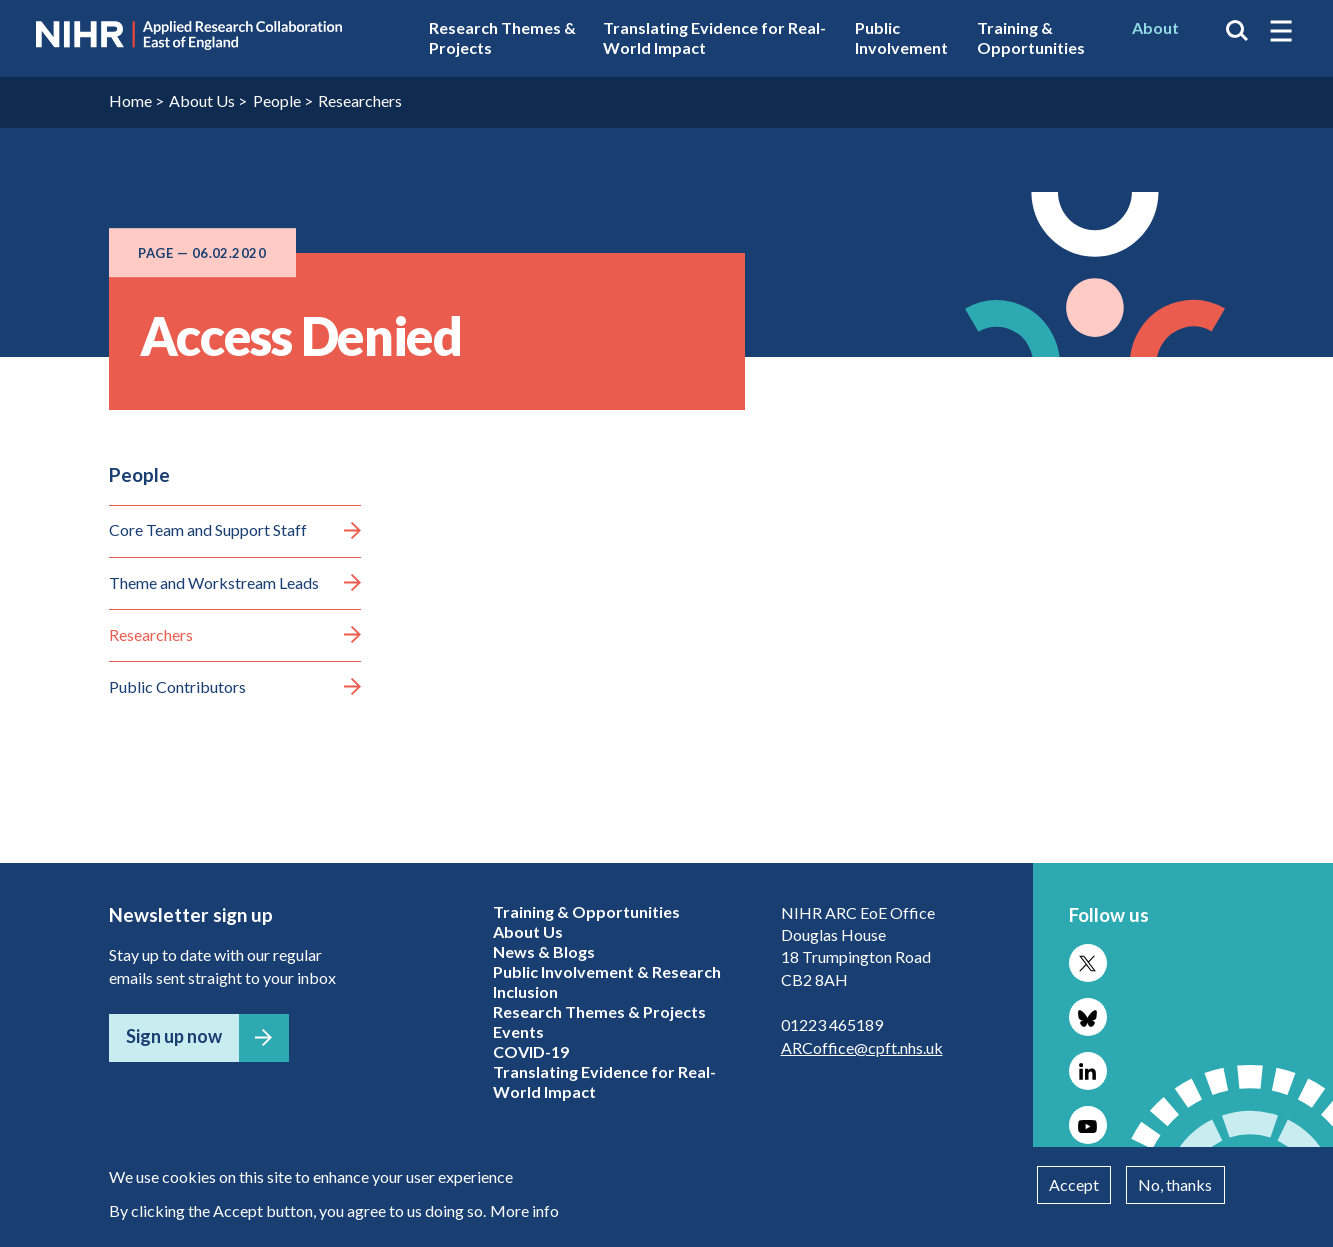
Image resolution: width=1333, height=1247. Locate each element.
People (277, 100)
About (1155, 27)
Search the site (1237, 31)
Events (518, 1031)
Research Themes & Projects (502, 37)
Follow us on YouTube (1088, 1125)
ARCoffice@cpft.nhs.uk (862, 1047)
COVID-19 (531, 1051)
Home (130, 100)
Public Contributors (177, 686)
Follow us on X (1088, 963)
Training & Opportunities (1031, 37)
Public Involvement (901, 37)
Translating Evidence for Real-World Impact (714, 37)
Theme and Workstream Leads (214, 582)
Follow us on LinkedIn (1088, 1071)
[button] (1281, 31)
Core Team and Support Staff (208, 529)
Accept (1074, 1184)
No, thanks (1175, 1184)
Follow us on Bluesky (1088, 1017)
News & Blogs (544, 951)
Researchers (360, 100)
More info (524, 1210)
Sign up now (174, 1036)
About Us (202, 100)
